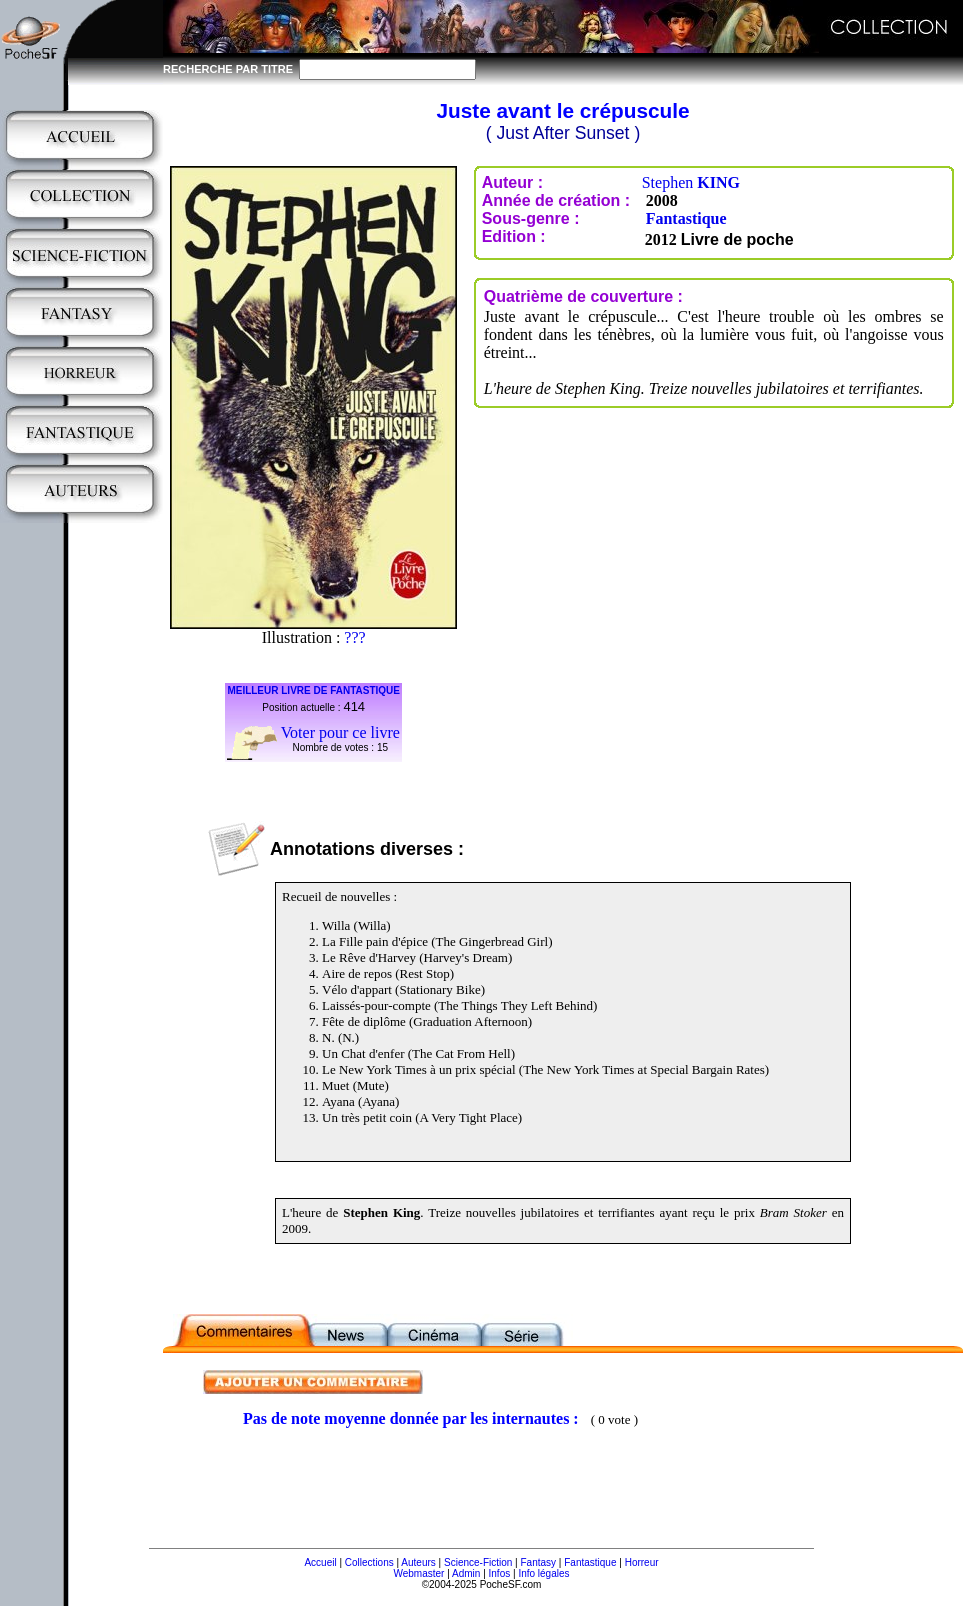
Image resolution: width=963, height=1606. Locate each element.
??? (354, 637)
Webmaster (418, 1573)
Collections (369, 1562)
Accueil (320, 1562)
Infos (500, 1573)
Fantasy (539, 1562)
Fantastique (686, 218)
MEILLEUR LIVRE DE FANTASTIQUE (313, 690)
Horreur (642, 1562)
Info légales (543, 1573)
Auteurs (418, 1562)
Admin (466, 1573)
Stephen (691, 182)
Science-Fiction (478, 1562)
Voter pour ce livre (340, 732)
